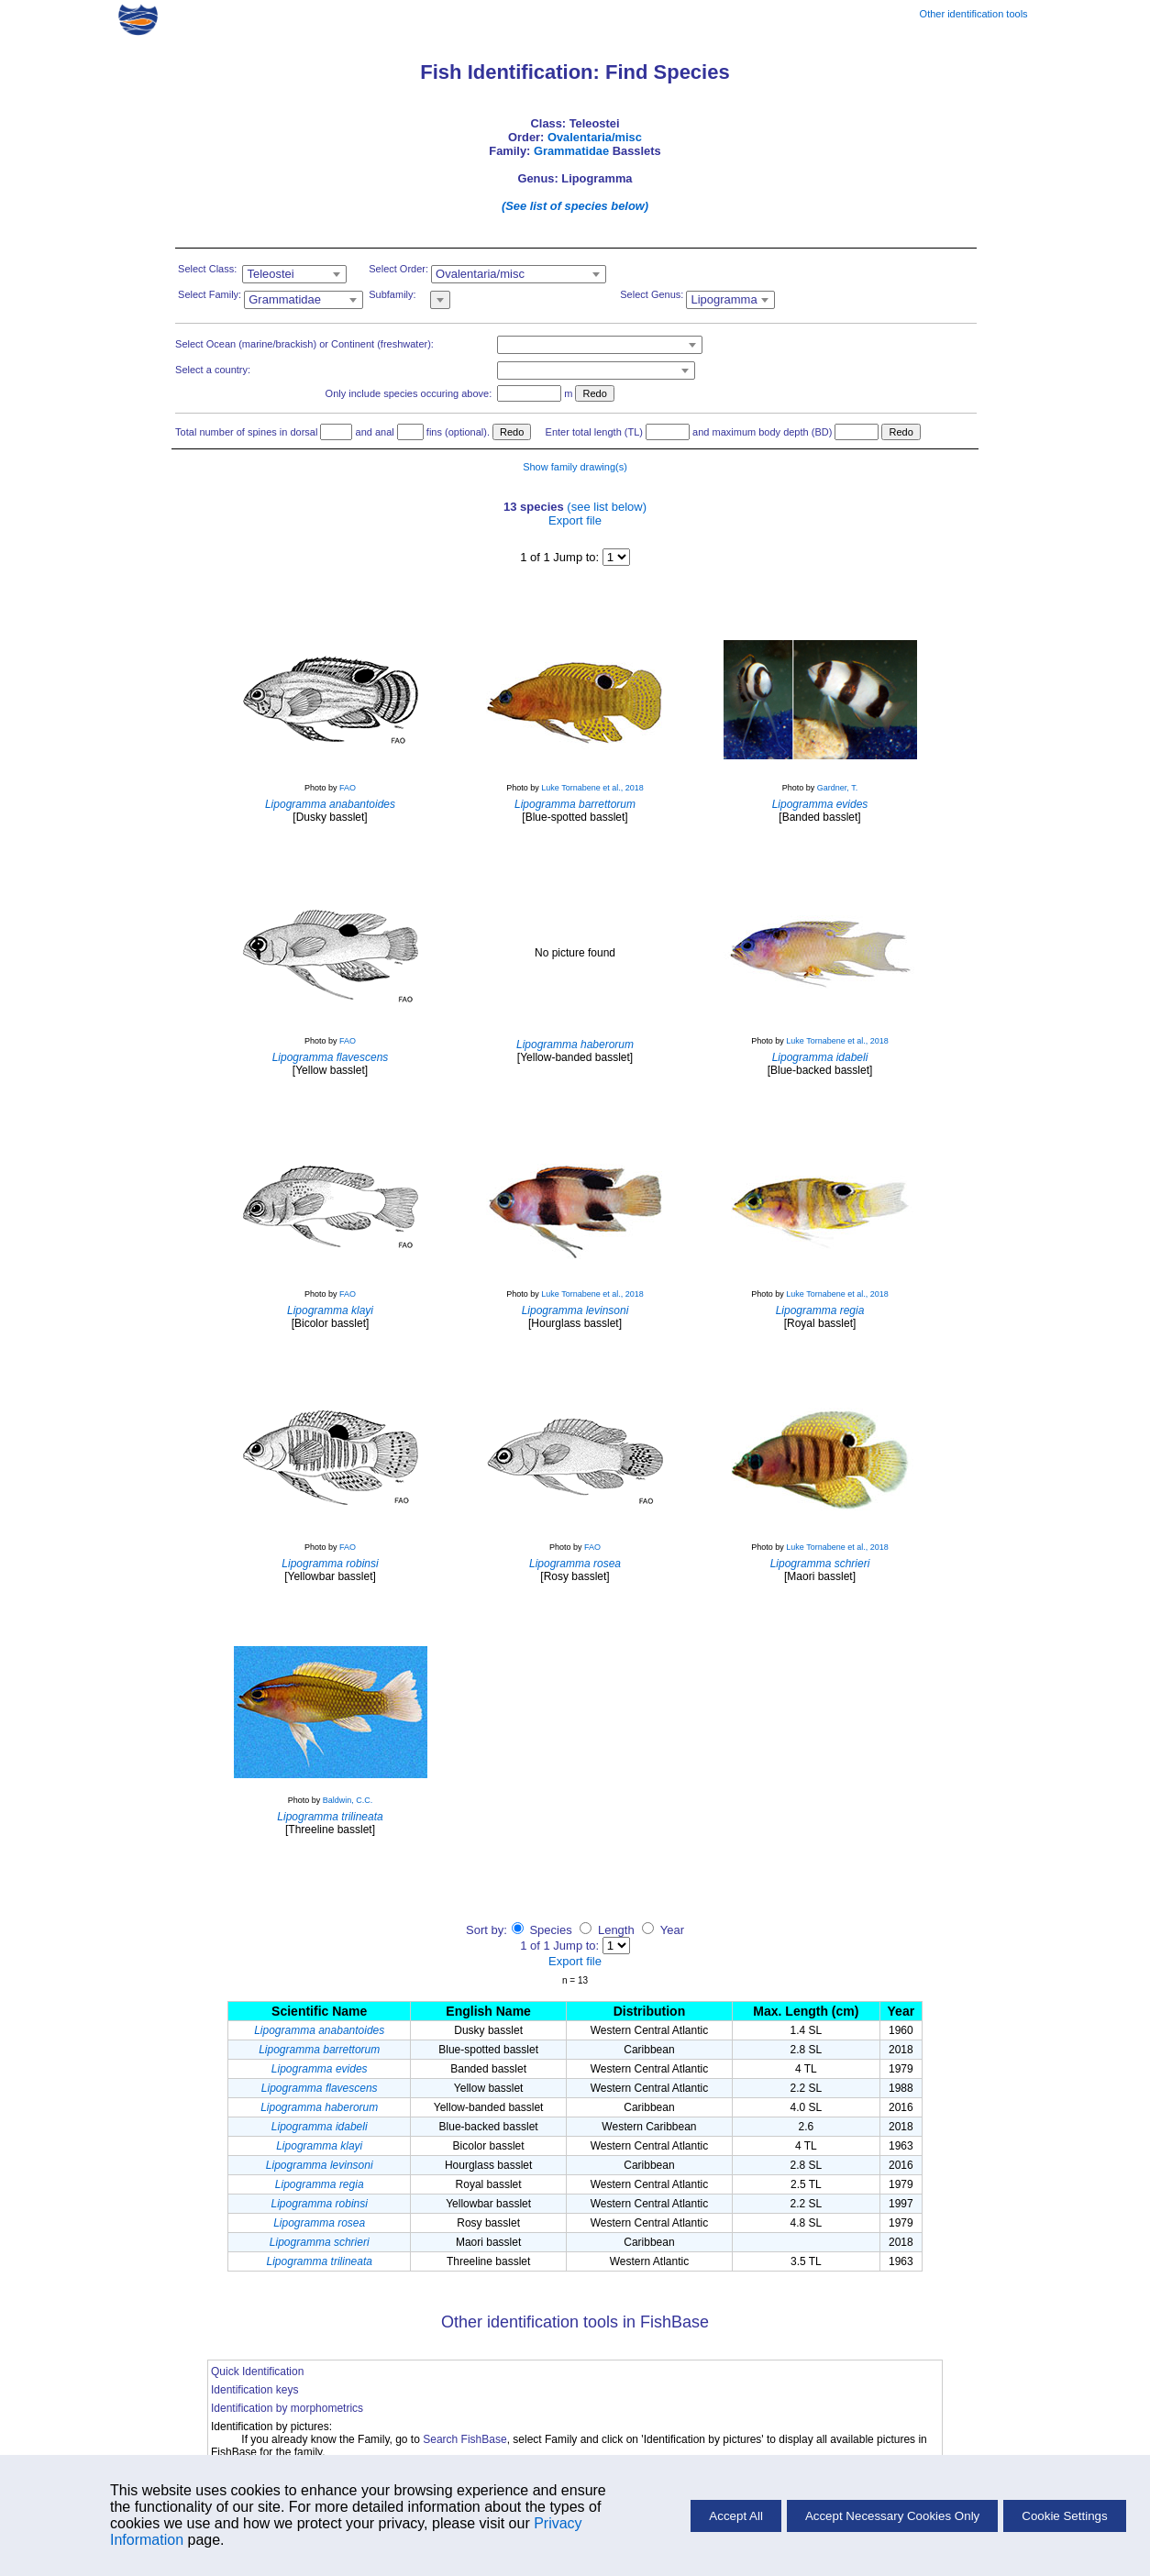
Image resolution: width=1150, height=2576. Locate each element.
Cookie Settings (1064, 2516)
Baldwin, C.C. (348, 1800)
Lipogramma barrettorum (319, 2049)
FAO (347, 787)
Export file (575, 520)
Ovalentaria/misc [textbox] (480, 274)
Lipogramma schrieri (320, 2242)
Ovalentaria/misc (594, 137)
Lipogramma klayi (319, 2145)
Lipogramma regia (319, 2184)
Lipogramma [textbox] (724, 299)
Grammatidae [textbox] (285, 299)
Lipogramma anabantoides (319, 2030)
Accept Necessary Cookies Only (892, 2516)
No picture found (575, 952)
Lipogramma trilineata (319, 2261)
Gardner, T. (837, 787)
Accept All (736, 2516)
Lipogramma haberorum (319, 2107)
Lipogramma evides (319, 2068)
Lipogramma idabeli (319, 2126)
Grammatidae (571, 151)
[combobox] (294, 274)
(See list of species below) (575, 206)
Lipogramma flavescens (319, 2088)
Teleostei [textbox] (270, 274)
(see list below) (607, 507)
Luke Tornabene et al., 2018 (592, 787)
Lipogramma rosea (319, 2223)
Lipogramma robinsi (319, 2203)
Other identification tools (974, 13)
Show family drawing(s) (575, 466)
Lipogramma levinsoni (319, 2165)
